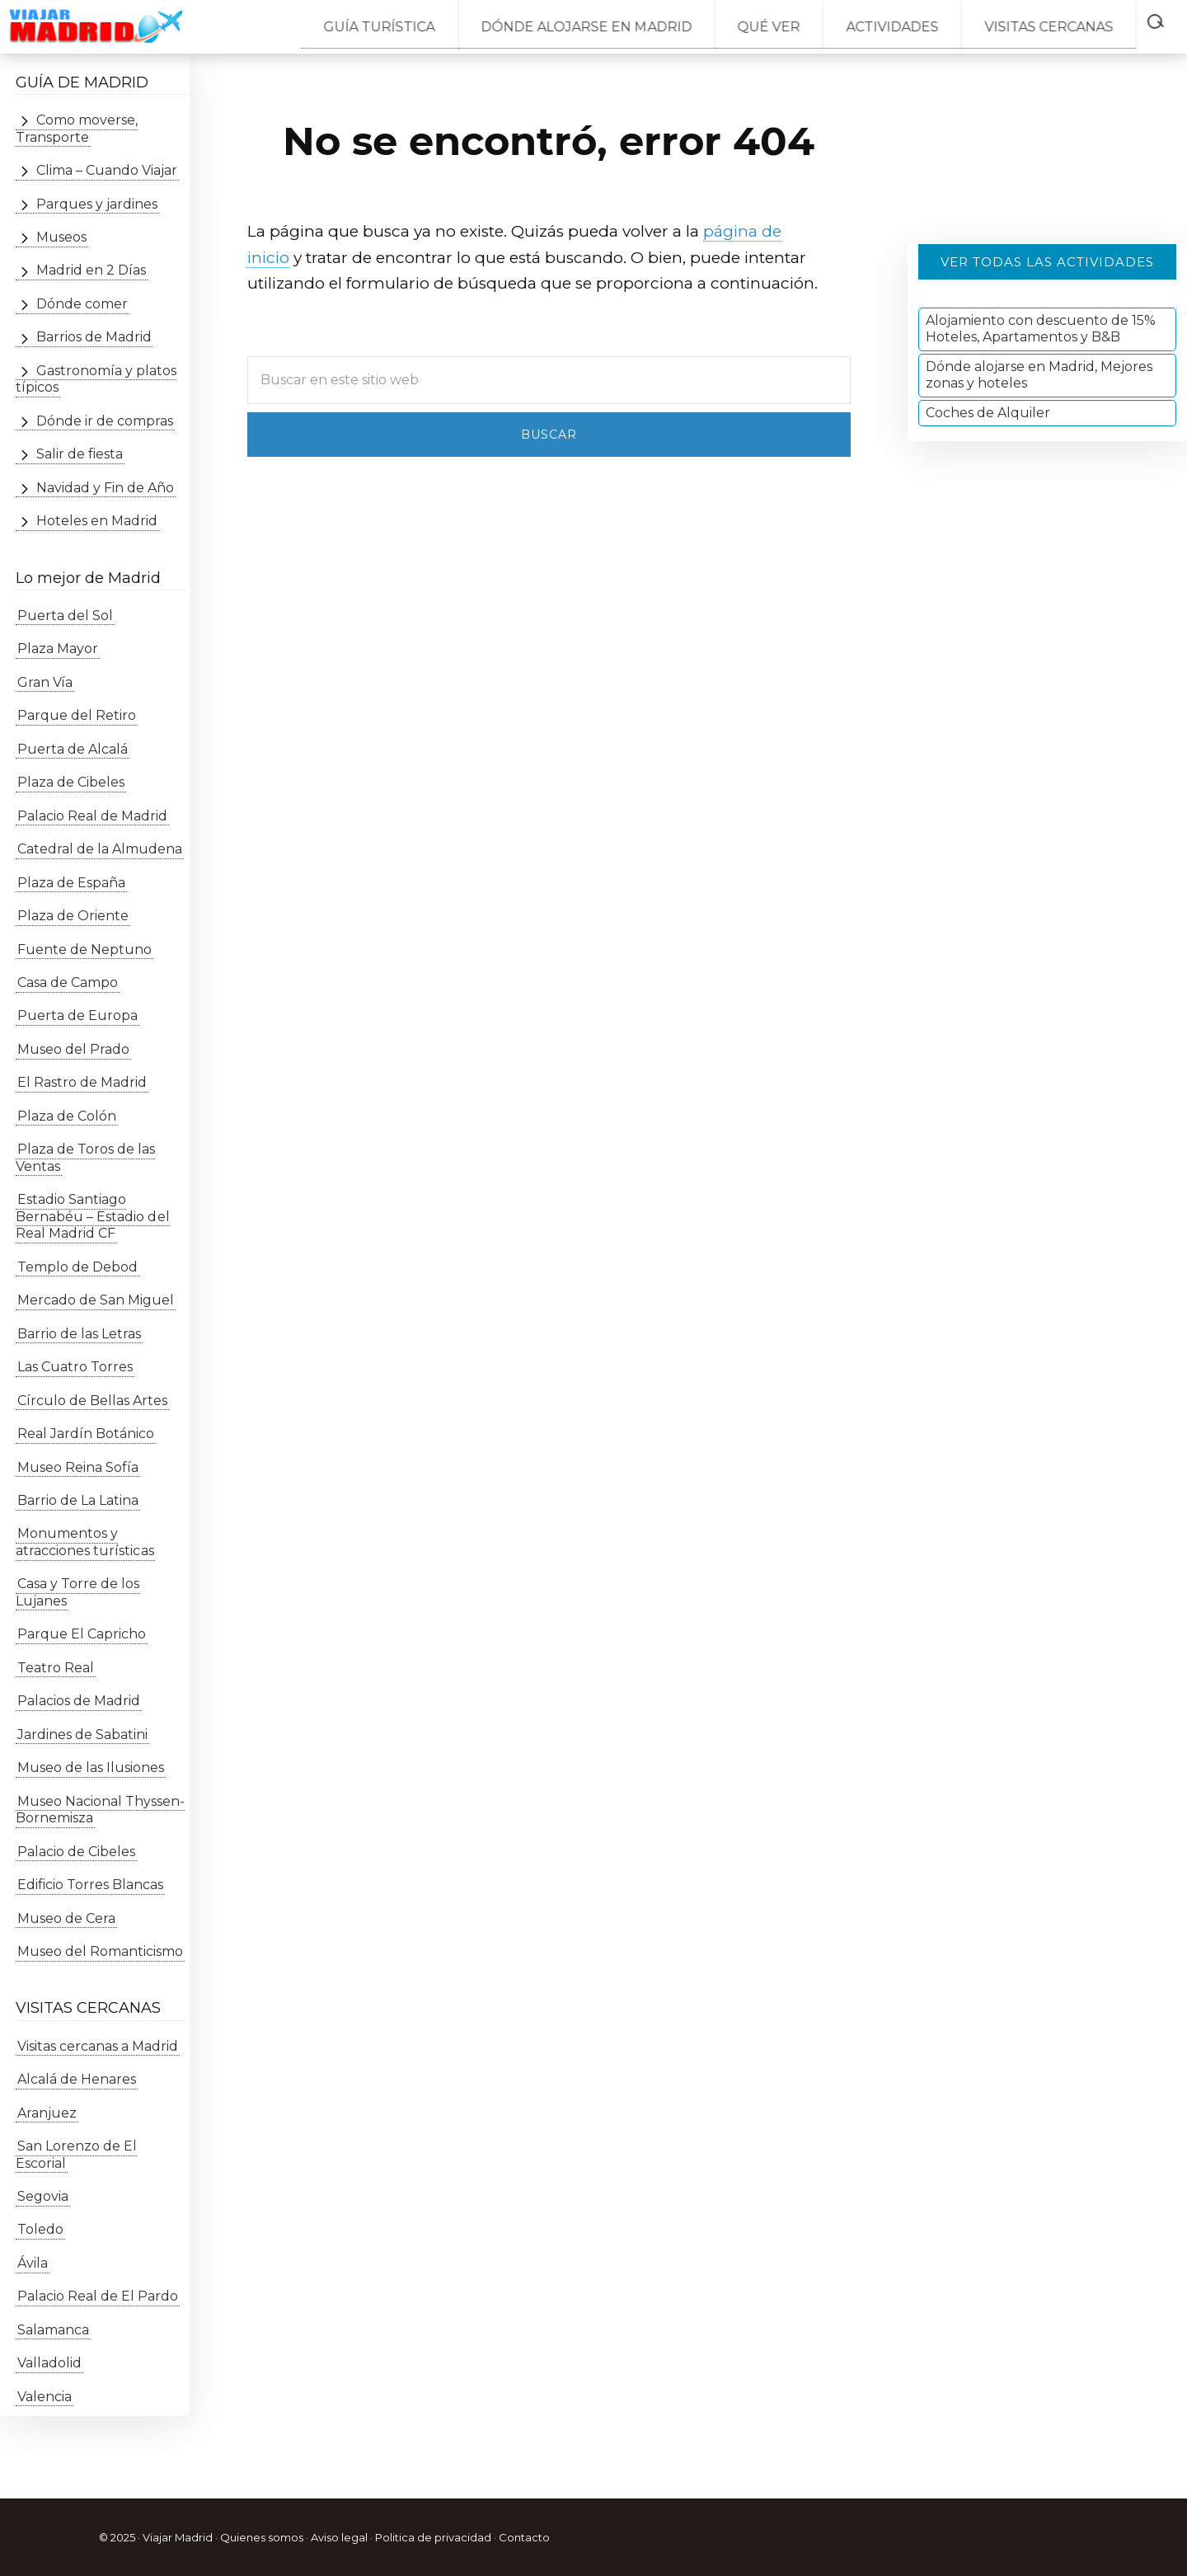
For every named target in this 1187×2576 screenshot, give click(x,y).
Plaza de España (70, 883)
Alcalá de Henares (75, 2079)
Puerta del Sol (63, 615)
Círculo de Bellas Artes (91, 1400)
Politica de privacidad (433, 2537)
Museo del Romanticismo (98, 1951)
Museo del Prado (72, 1049)
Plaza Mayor (56, 649)
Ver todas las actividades (1047, 262)
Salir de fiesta (78, 455)
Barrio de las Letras (77, 1334)
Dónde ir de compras (103, 421)
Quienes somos (261, 2537)
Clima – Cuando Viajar (105, 170)
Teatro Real (54, 1668)
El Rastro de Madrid (80, 1083)
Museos (60, 237)
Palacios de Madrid (77, 1701)
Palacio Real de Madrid (91, 816)
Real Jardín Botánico (84, 1433)
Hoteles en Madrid (95, 521)
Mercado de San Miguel (94, 1300)
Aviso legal (339, 2537)
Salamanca (51, 2330)
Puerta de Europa (76, 1016)
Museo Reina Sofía (76, 1467)
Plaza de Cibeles (69, 782)
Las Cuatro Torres (73, 1367)
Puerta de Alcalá (71, 749)
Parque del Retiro (75, 716)
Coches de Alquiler (988, 413)
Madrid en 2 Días (89, 271)
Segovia (41, 2196)
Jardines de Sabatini (81, 1734)
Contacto (524, 2537)
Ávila (31, 2263)
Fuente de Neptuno (83, 949)
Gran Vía (43, 682)
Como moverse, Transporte (76, 128)
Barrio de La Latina (76, 1500)
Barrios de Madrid (92, 338)
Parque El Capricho (80, 1635)
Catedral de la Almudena (98, 849)
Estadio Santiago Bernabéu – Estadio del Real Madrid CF (92, 1217)
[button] (1164, 18)
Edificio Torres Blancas (89, 1884)
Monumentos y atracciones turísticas (84, 1542)
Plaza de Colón (65, 1116)
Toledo (39, 2230)
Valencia (43, 2396)
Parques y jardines (95, 204)
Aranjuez (45, 2113)
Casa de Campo (66, 982)
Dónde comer (80, 304)
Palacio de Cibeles (75, 1851)
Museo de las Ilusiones (89, 1767)
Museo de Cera (65, 1918)
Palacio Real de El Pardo (96, 2297)
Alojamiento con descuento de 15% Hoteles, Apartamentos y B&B (1041, 329)
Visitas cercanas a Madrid (96, 2046)
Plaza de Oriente (71, 916)
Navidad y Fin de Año (103, 488)
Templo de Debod (76, 1267)
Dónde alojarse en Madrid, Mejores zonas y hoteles (1039, 375)
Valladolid (48, 2364)
